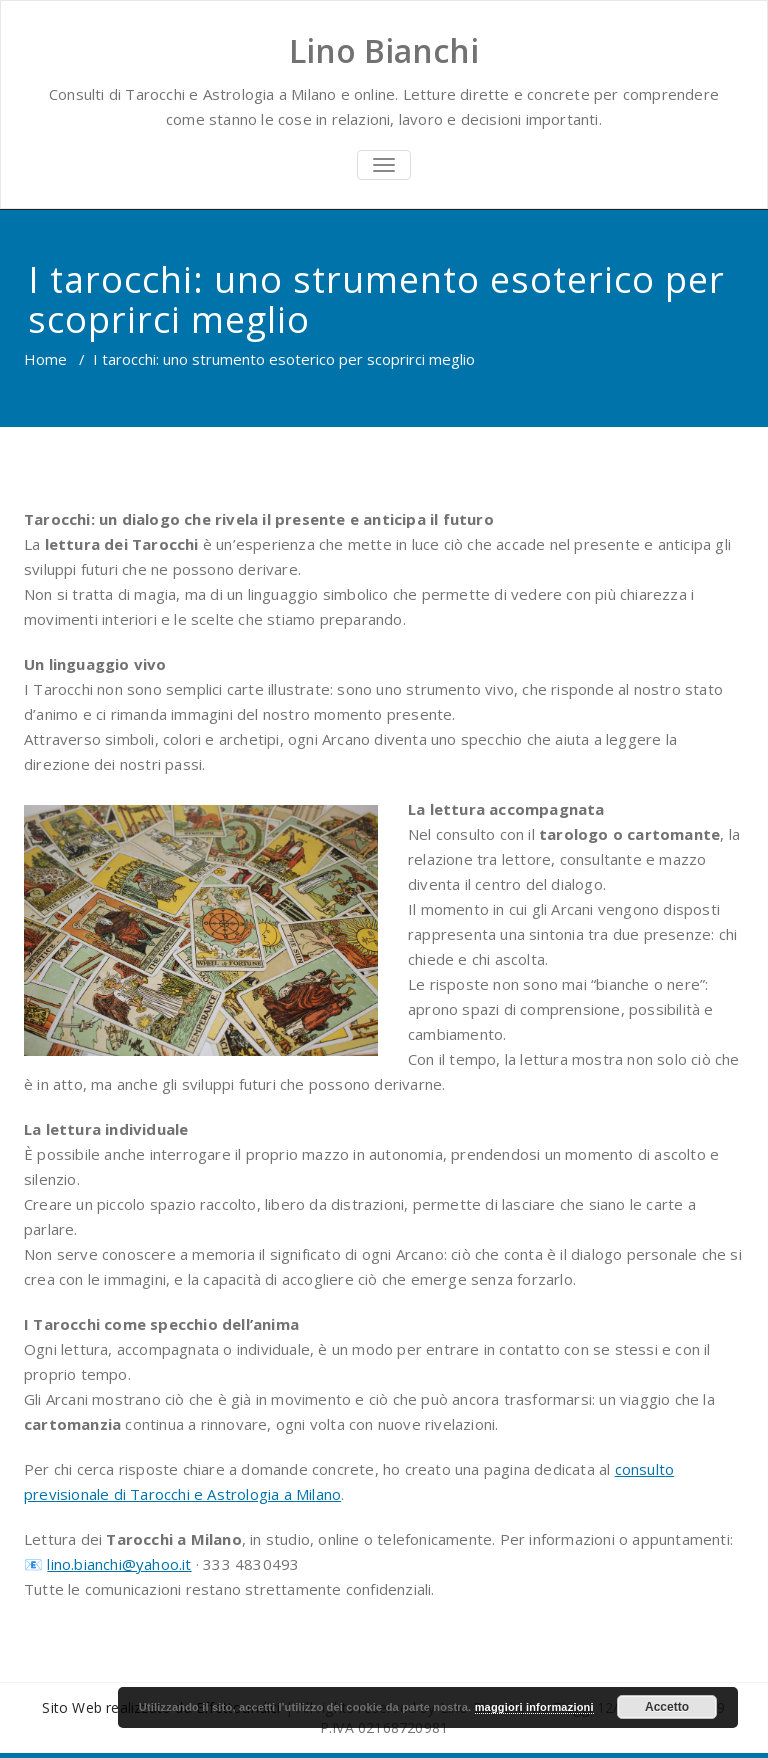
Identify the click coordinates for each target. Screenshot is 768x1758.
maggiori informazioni (534, 1707)
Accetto (667, 1707)
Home (45, 359)
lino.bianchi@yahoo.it (119, 1564)
